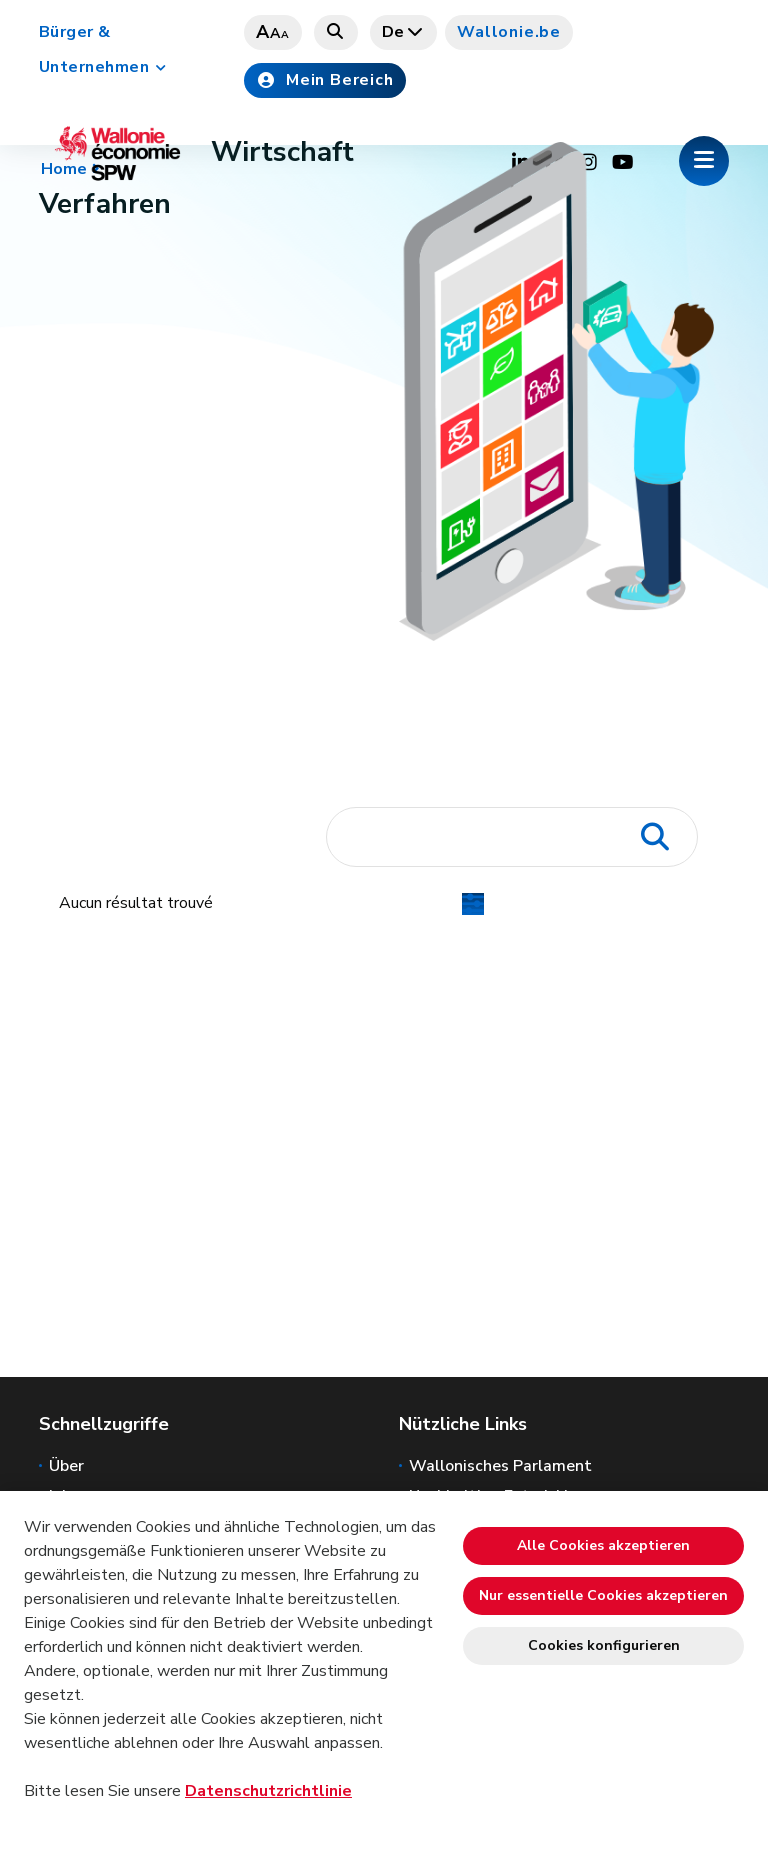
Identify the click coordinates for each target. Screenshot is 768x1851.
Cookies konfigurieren (604, 1645)
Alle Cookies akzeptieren (603, 1545)
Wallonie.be (509, 32)
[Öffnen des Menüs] (704, 161)
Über (66, 1466)
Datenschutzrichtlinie (268, 1791)
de (404, 32)
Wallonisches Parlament (500, 1466)
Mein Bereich (325, 80)
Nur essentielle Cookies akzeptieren (603, 1595)
